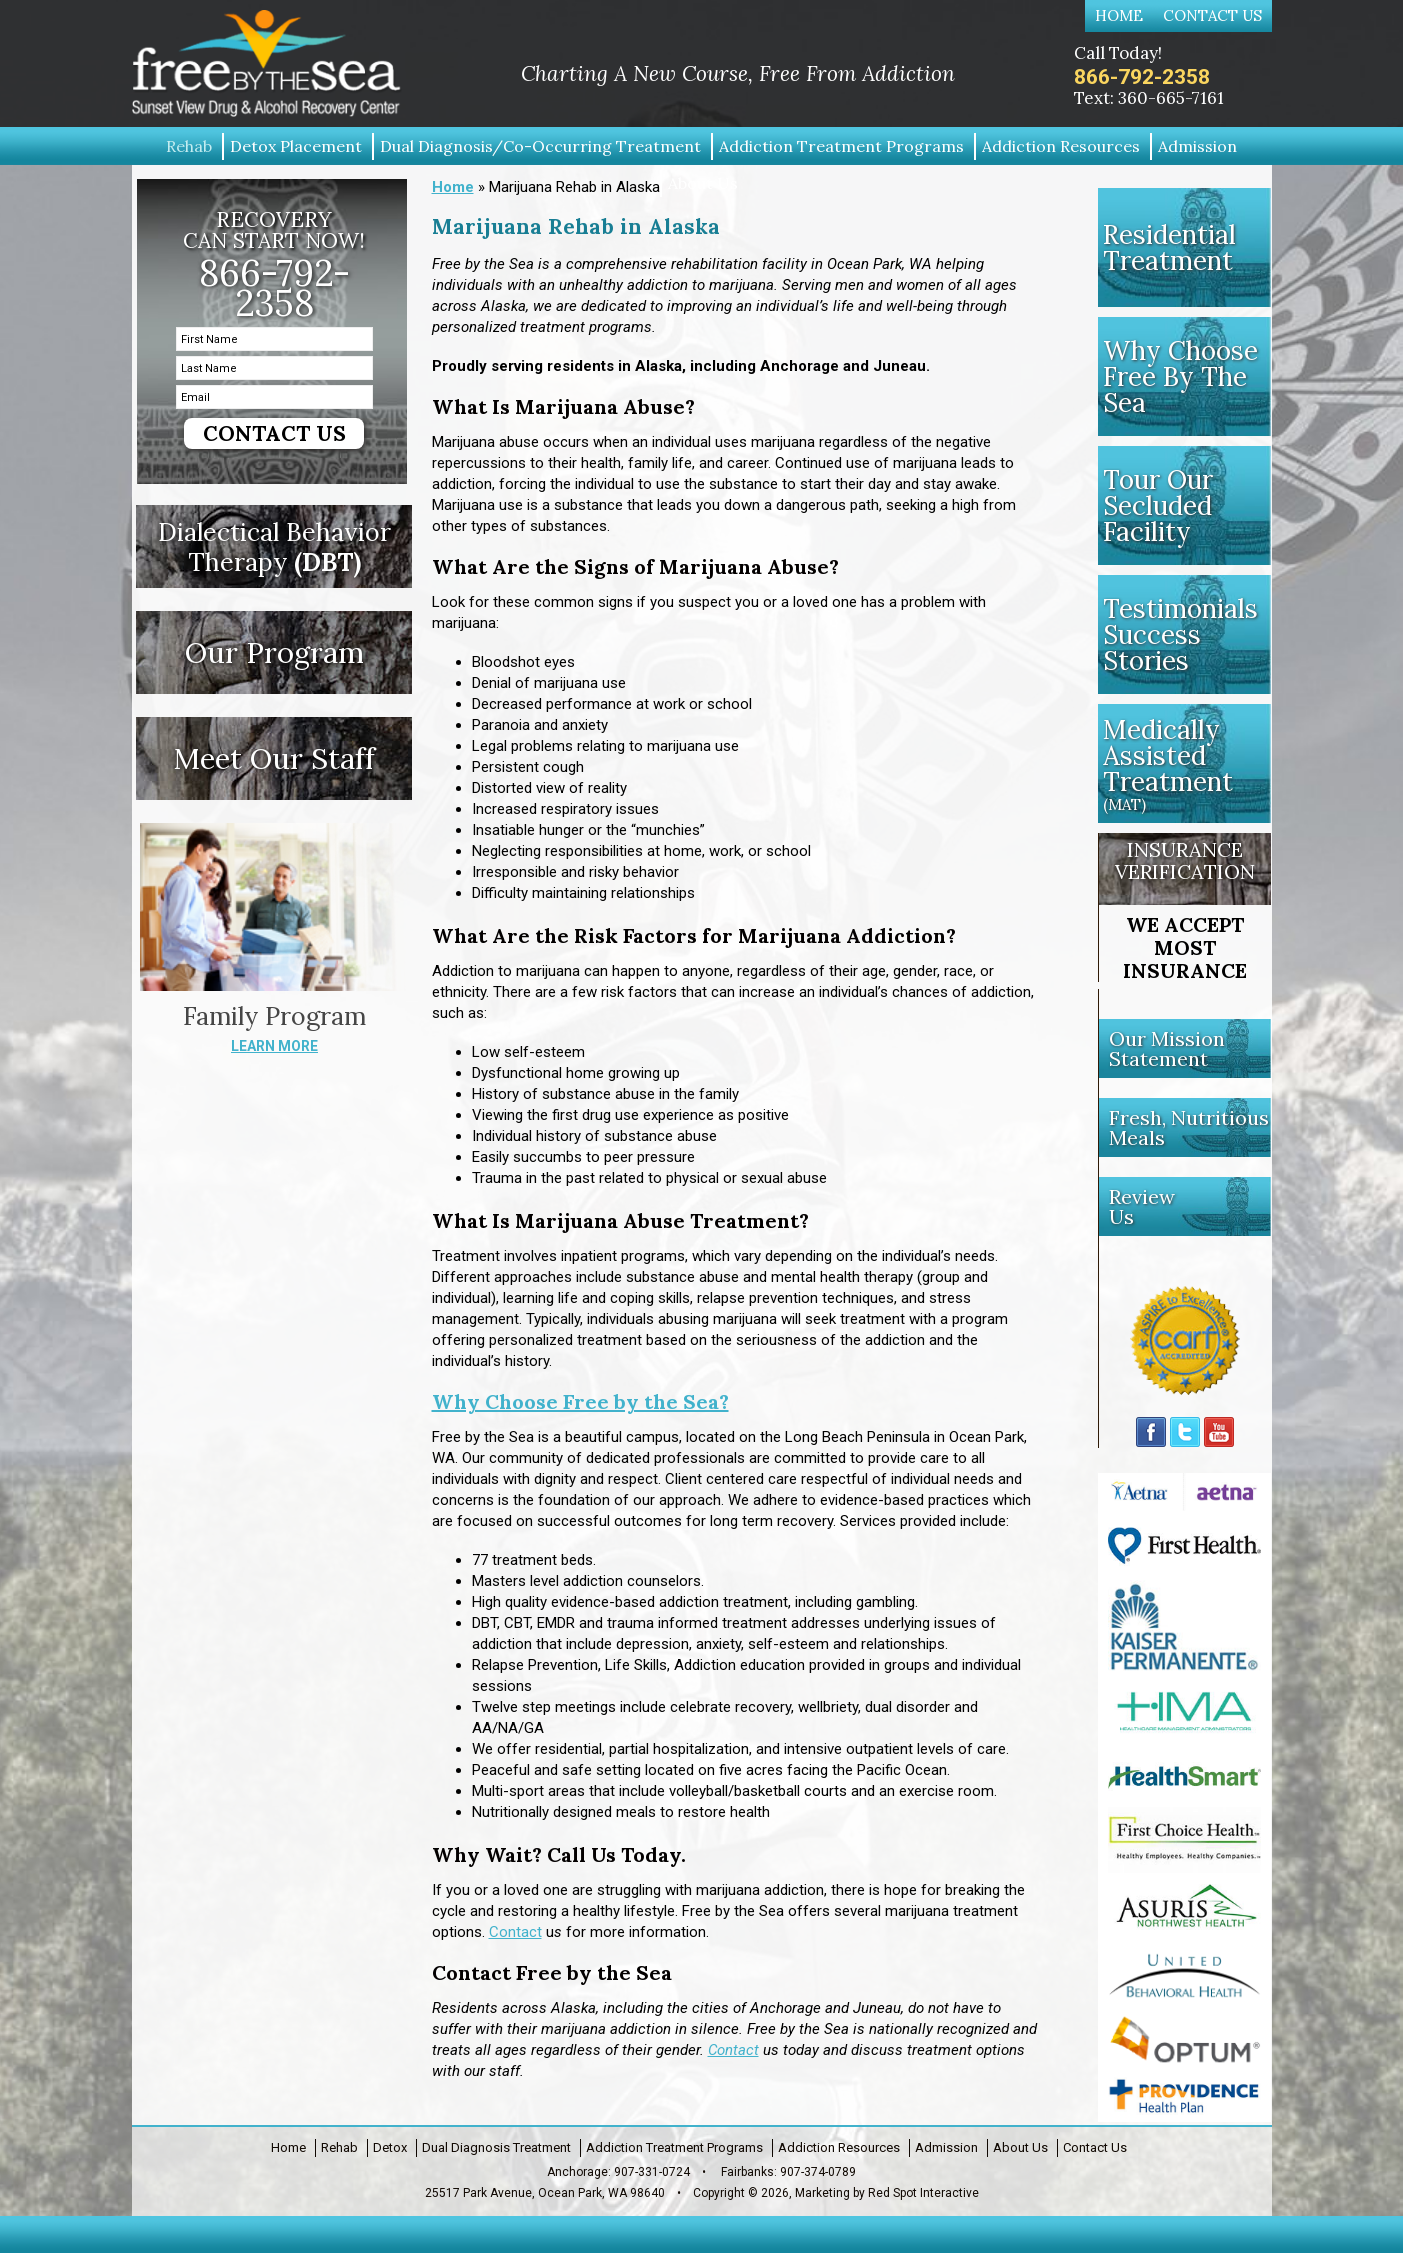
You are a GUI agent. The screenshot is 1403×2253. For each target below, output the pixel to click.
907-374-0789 (818, 2172)
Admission (946, 2147)
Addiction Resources (839, 2147)
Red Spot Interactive (923, 2193)
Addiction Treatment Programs (674, 2147)
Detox (390, 2147)
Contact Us (1212, 15)
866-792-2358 (1142, 77)
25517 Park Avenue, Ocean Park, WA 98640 (545, 2193)
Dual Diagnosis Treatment (496, 2147)
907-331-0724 (652, 2172)
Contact (515, 1932)
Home (1119, 15)
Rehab (339, 2147)
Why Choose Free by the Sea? (580, 1401)
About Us (1020, 2147)
